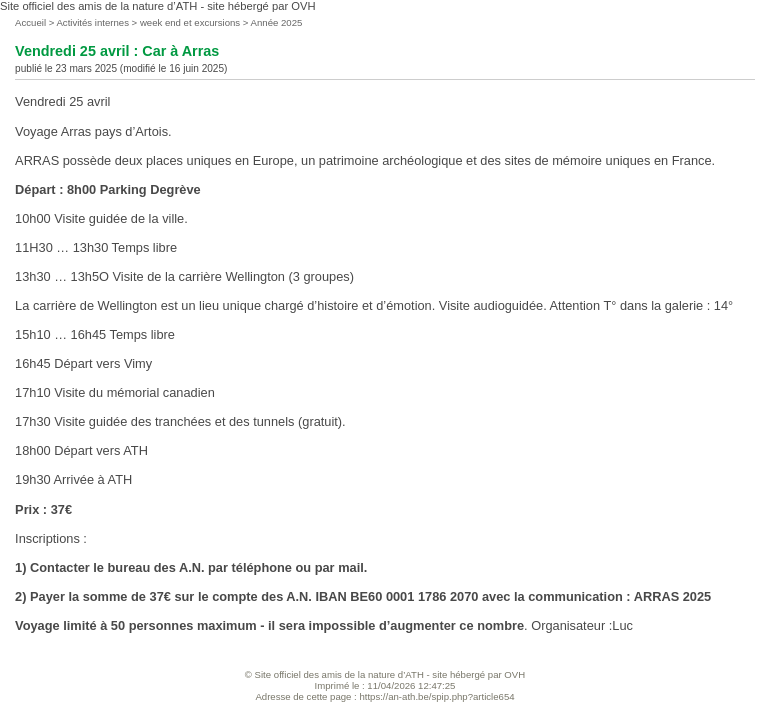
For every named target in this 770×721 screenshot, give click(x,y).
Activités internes (92, 22)
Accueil (30, 22)
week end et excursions (190, 22)
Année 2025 (277, 22)
